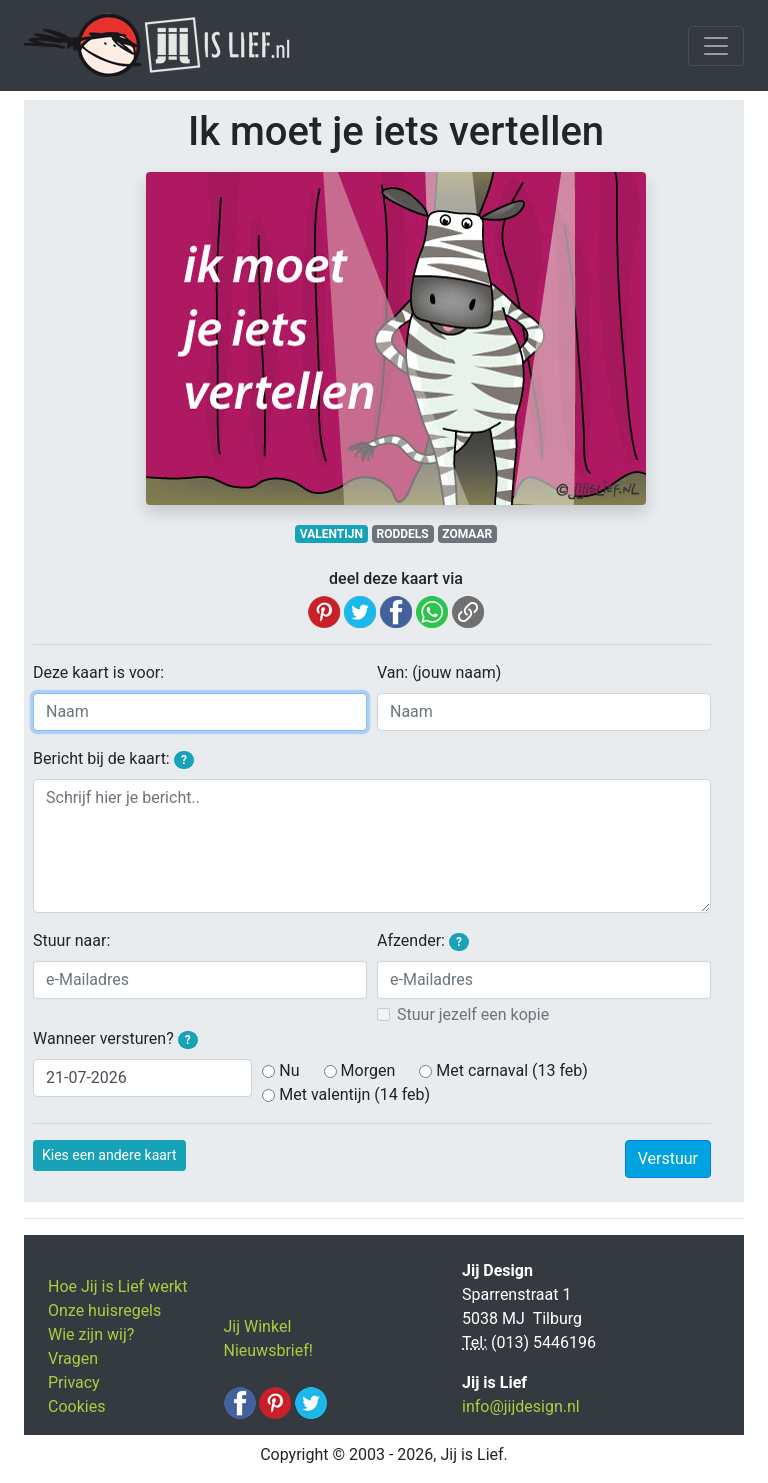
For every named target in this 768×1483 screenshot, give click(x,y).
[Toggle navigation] (716, 46)
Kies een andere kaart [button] (109, 1155)
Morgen (368, 1070)
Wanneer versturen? (115, 1039)
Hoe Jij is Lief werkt (117, 1286)
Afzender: (423, 941)
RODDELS (403, 534)
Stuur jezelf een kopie (473, 1014)
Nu (289, 1070)
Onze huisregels (104, 1310)
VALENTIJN (331, 534)
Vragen (73, 1358)
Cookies (76, 1406)
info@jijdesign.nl (521, 1406)
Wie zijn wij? (91, 1334)
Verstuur (668, 1158)
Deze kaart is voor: (98, 672)
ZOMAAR (467, 534)
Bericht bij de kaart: (113, 759)
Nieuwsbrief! (268, 1350)
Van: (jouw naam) (439, 672)
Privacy (74, 1382)
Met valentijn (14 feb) (354, 1094)
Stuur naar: (71, 940)
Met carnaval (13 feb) (512, 1070)
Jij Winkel (258, 1326)
